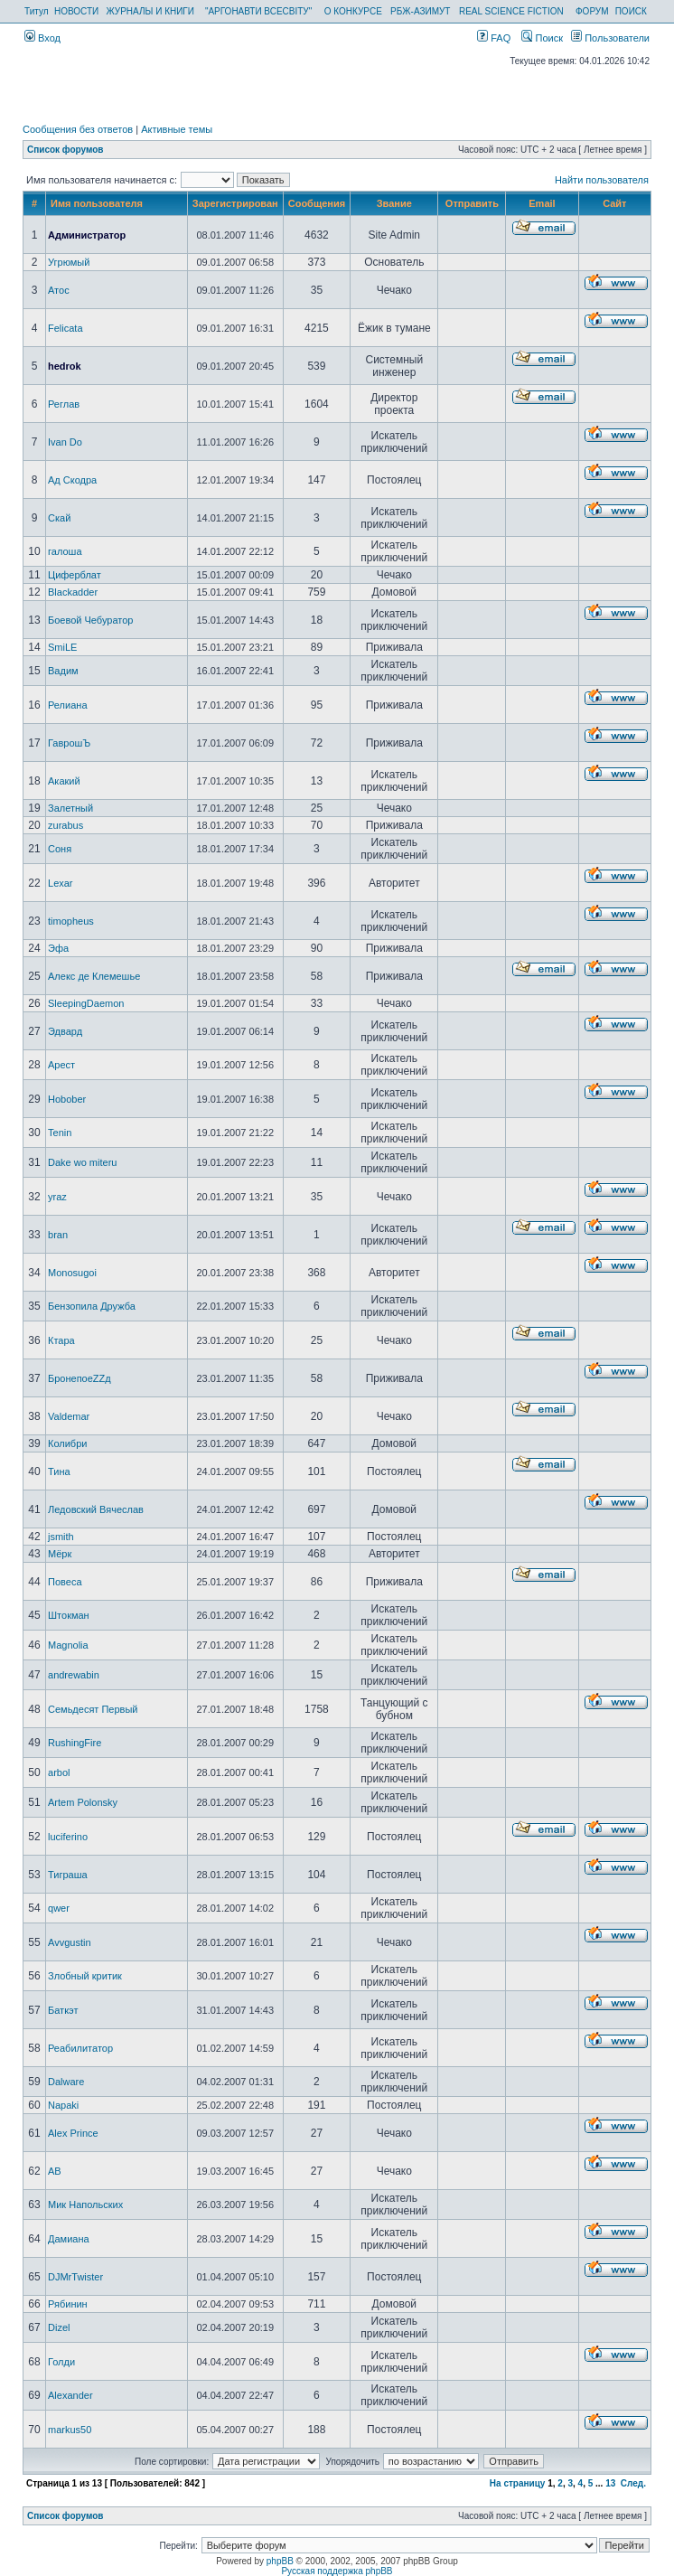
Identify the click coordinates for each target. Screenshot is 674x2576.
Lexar (60, 883)
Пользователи (610, 38)
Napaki (63, 2105)
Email (542, 203)
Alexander (70, 2395)
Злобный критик (85, 1975)
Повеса (64, 1581)
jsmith (61, 1536)
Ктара (61, 1340)
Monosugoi (72, 1272)
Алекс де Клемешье (94, 976)
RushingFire (74, 1742)
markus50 (69, 2429)
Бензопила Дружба (92, 1306)
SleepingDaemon (86, 1003)
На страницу (518, 2483)
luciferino (68, 1836)
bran (58, 1234)
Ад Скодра (72, 480)
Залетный (70, 808)
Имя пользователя (97, 203)
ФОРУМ (592, 11)
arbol (59, 1772)
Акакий (64, 781)
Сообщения (316, 203)
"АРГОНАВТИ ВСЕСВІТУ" (258, 11)
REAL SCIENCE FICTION (511, 11)
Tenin (59, 1132)
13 (610, 2483)
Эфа (58, 948)
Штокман (68, 1615)
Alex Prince (73, 2133)
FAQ (493, 38)
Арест (61, 1064)
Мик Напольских (85, 2204)
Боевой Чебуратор (90, 620)
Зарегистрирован (235, 203)
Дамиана (68, 2238)
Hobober (67, 1099)
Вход (42, 38)
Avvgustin (69, 1942)
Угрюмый (68, 262)
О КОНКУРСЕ (353, 11)
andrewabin (73, 1674)
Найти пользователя (602, 179)
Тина (59, 1471)
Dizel (59, 2327)
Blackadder (73, 592)
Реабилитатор (80, 2048)
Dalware (66, 2081)
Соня (59, 848)
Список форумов (65, 150)
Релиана (67, 705)
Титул (36, 11)
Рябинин (68, 2304)
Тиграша (68, 1874)
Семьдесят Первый (92, 1709)
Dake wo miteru (82, 1162)
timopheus (71, 921)
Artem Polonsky (82, 1802)
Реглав (64, 404)
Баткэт (63, 2010)
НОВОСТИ (76, 11)
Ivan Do (65, 442)
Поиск (542, 38)
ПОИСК (631, 11)
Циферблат (74, 574)
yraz (57, 1196)
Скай (59, 517)
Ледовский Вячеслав (96, 1509)
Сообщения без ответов (78, 129)
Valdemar (68, 1416)
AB (54, 2171)
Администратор (87, 235)
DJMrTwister (75, 2276)
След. (633, 2483)
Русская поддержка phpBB (336, 2571)
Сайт (614, 203)
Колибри (67, 1443)
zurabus (65, 825)
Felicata (65, 328)
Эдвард (65, 1031)
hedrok (64, 366)
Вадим (63, 670)
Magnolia (68, 1645)
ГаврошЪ (69, 743)
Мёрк (59, 1553)
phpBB (280, 2561)
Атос (59, 290)
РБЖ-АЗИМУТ (420, 11)
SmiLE (62, 647)
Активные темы (176, 129)
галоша (65, 551)
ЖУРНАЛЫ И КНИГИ (150, 11)
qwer (59, 1908)
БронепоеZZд (79, 1378)
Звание (394, 203)
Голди (61, 2361)
